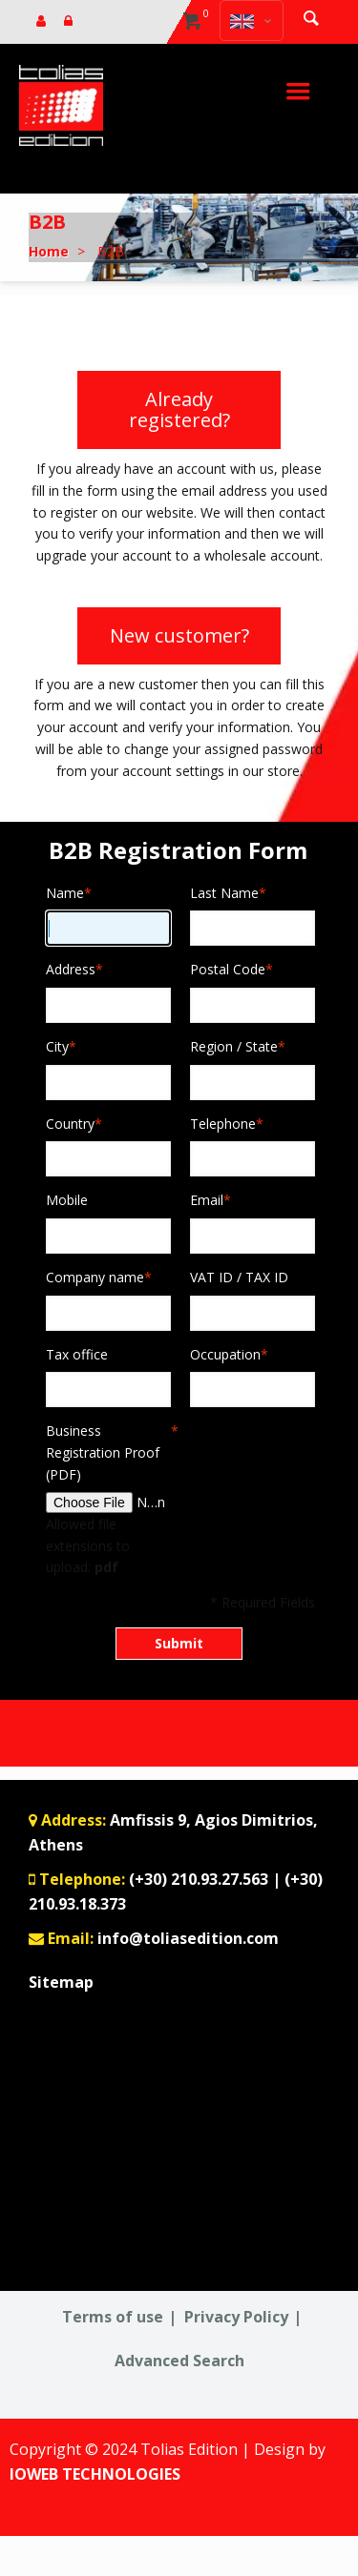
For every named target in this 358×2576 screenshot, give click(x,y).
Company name (95, 1278)
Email (206, 1201)
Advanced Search (179, 2360)
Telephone (223, 1124)
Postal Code (227, 970)
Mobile (67, 1200)
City (57, 1047)
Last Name (224, 894)
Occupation (225, 1355)
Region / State (234, 1047)
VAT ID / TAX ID (239, 1277)
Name (65, 894)
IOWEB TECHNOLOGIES (95, 2474)
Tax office (77, 1354)
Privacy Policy (236, 2316)
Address (70, 970)
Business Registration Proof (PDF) (108, 1451)
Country (70, 1124)
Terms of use (112, 2316)
